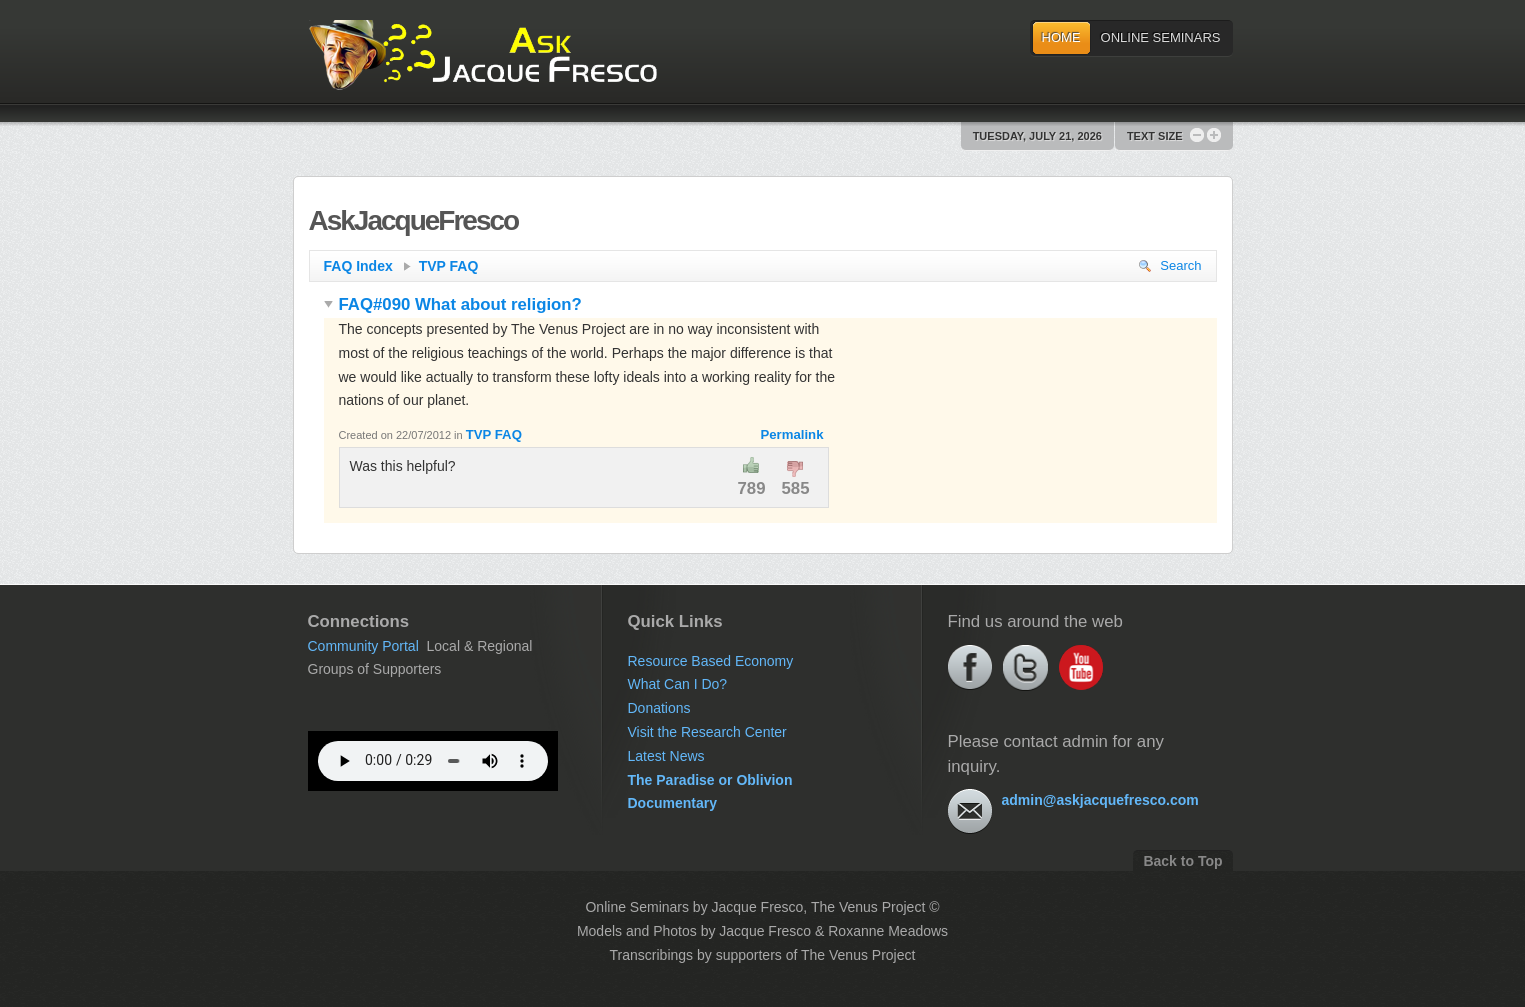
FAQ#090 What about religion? (453, 304)
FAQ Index (367, 266)
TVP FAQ (449, 266)
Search (1170, 265)
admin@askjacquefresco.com (1100, 800)
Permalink (791, 434)
